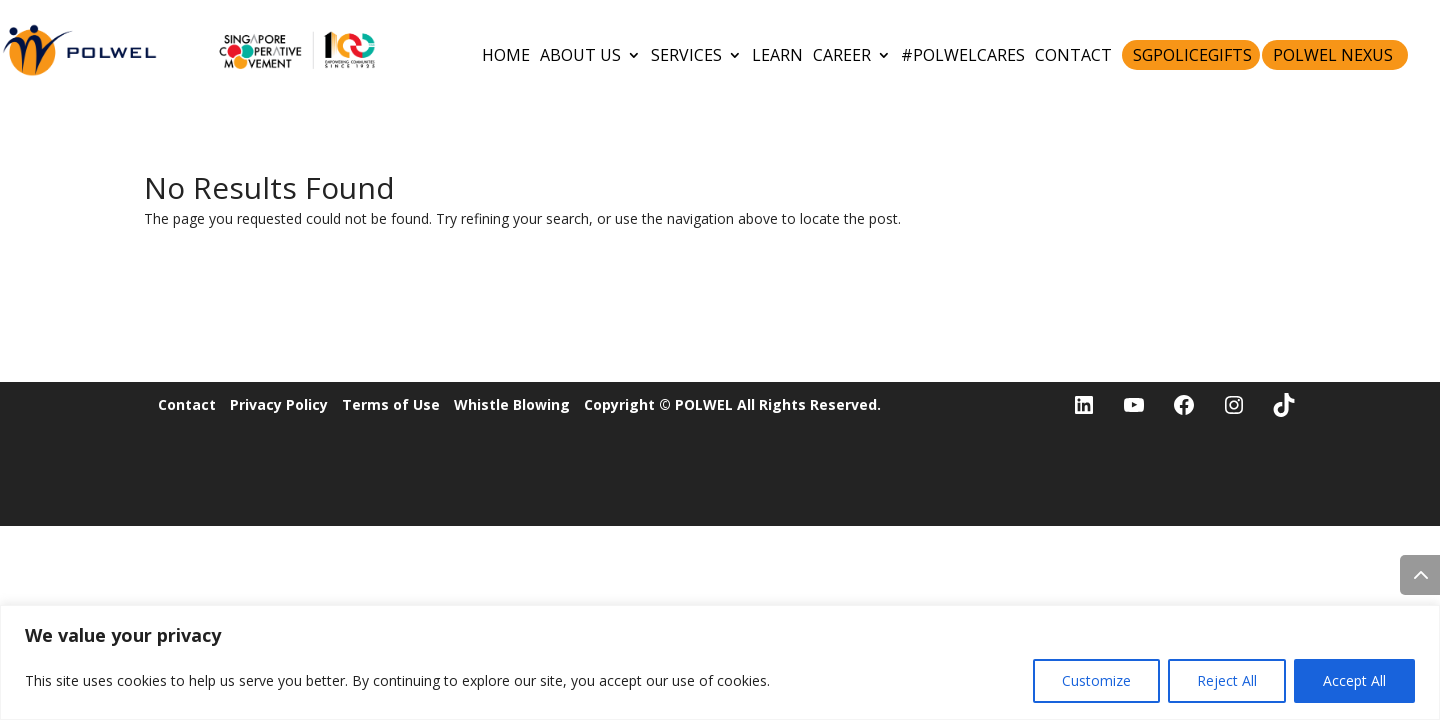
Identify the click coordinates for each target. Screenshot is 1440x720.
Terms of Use (391, 404)
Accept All (1354, 680)
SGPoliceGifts (1192, 55)
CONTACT (1073, 55)
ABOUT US (580, 55)
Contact (187, 404)
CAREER (842, 55)
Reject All (1227, 680)
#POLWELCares (963, 55)
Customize (1096, 680)
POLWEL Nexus (1333, 55)
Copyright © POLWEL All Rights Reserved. (732, 404)
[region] (720, 662)
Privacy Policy (279, 404)
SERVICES (686, 55)
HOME (506, 55)
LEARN (777, 55)
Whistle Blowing (512, 404)
